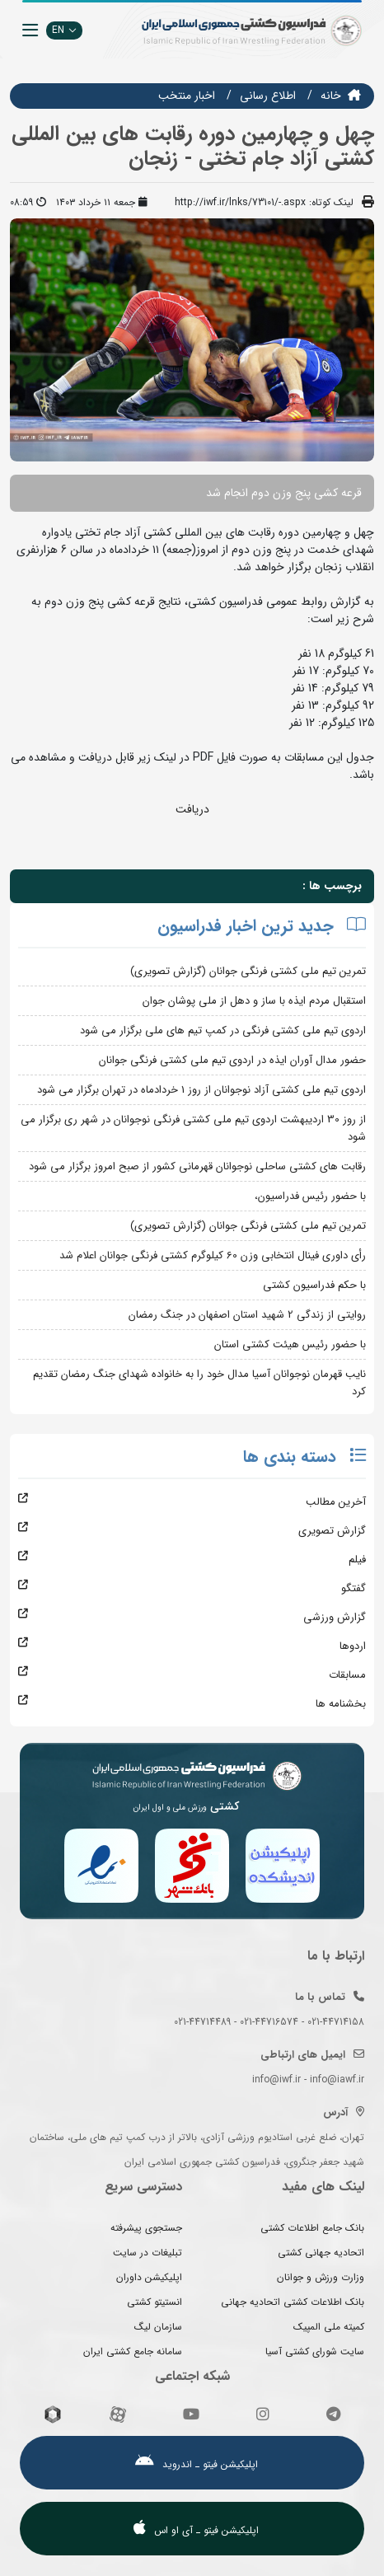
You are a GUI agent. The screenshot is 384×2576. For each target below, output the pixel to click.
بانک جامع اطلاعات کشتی (312, 2228)
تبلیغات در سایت (147, 2252)
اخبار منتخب (186, 96)
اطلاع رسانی (268, 96)
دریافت (192, 809)
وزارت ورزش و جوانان (320, 2277)
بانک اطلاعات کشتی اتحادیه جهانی (292, 2302)
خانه (331, 96)
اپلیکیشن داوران (149, 2277)
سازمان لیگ (158, 2327)
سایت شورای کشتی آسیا (314, 2351)
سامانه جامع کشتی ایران (132, 2351)
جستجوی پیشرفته (146, 2228)
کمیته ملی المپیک (328, 2327)
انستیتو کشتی (154, 2302)
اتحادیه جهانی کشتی (321, 2252)
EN (64, 30)
